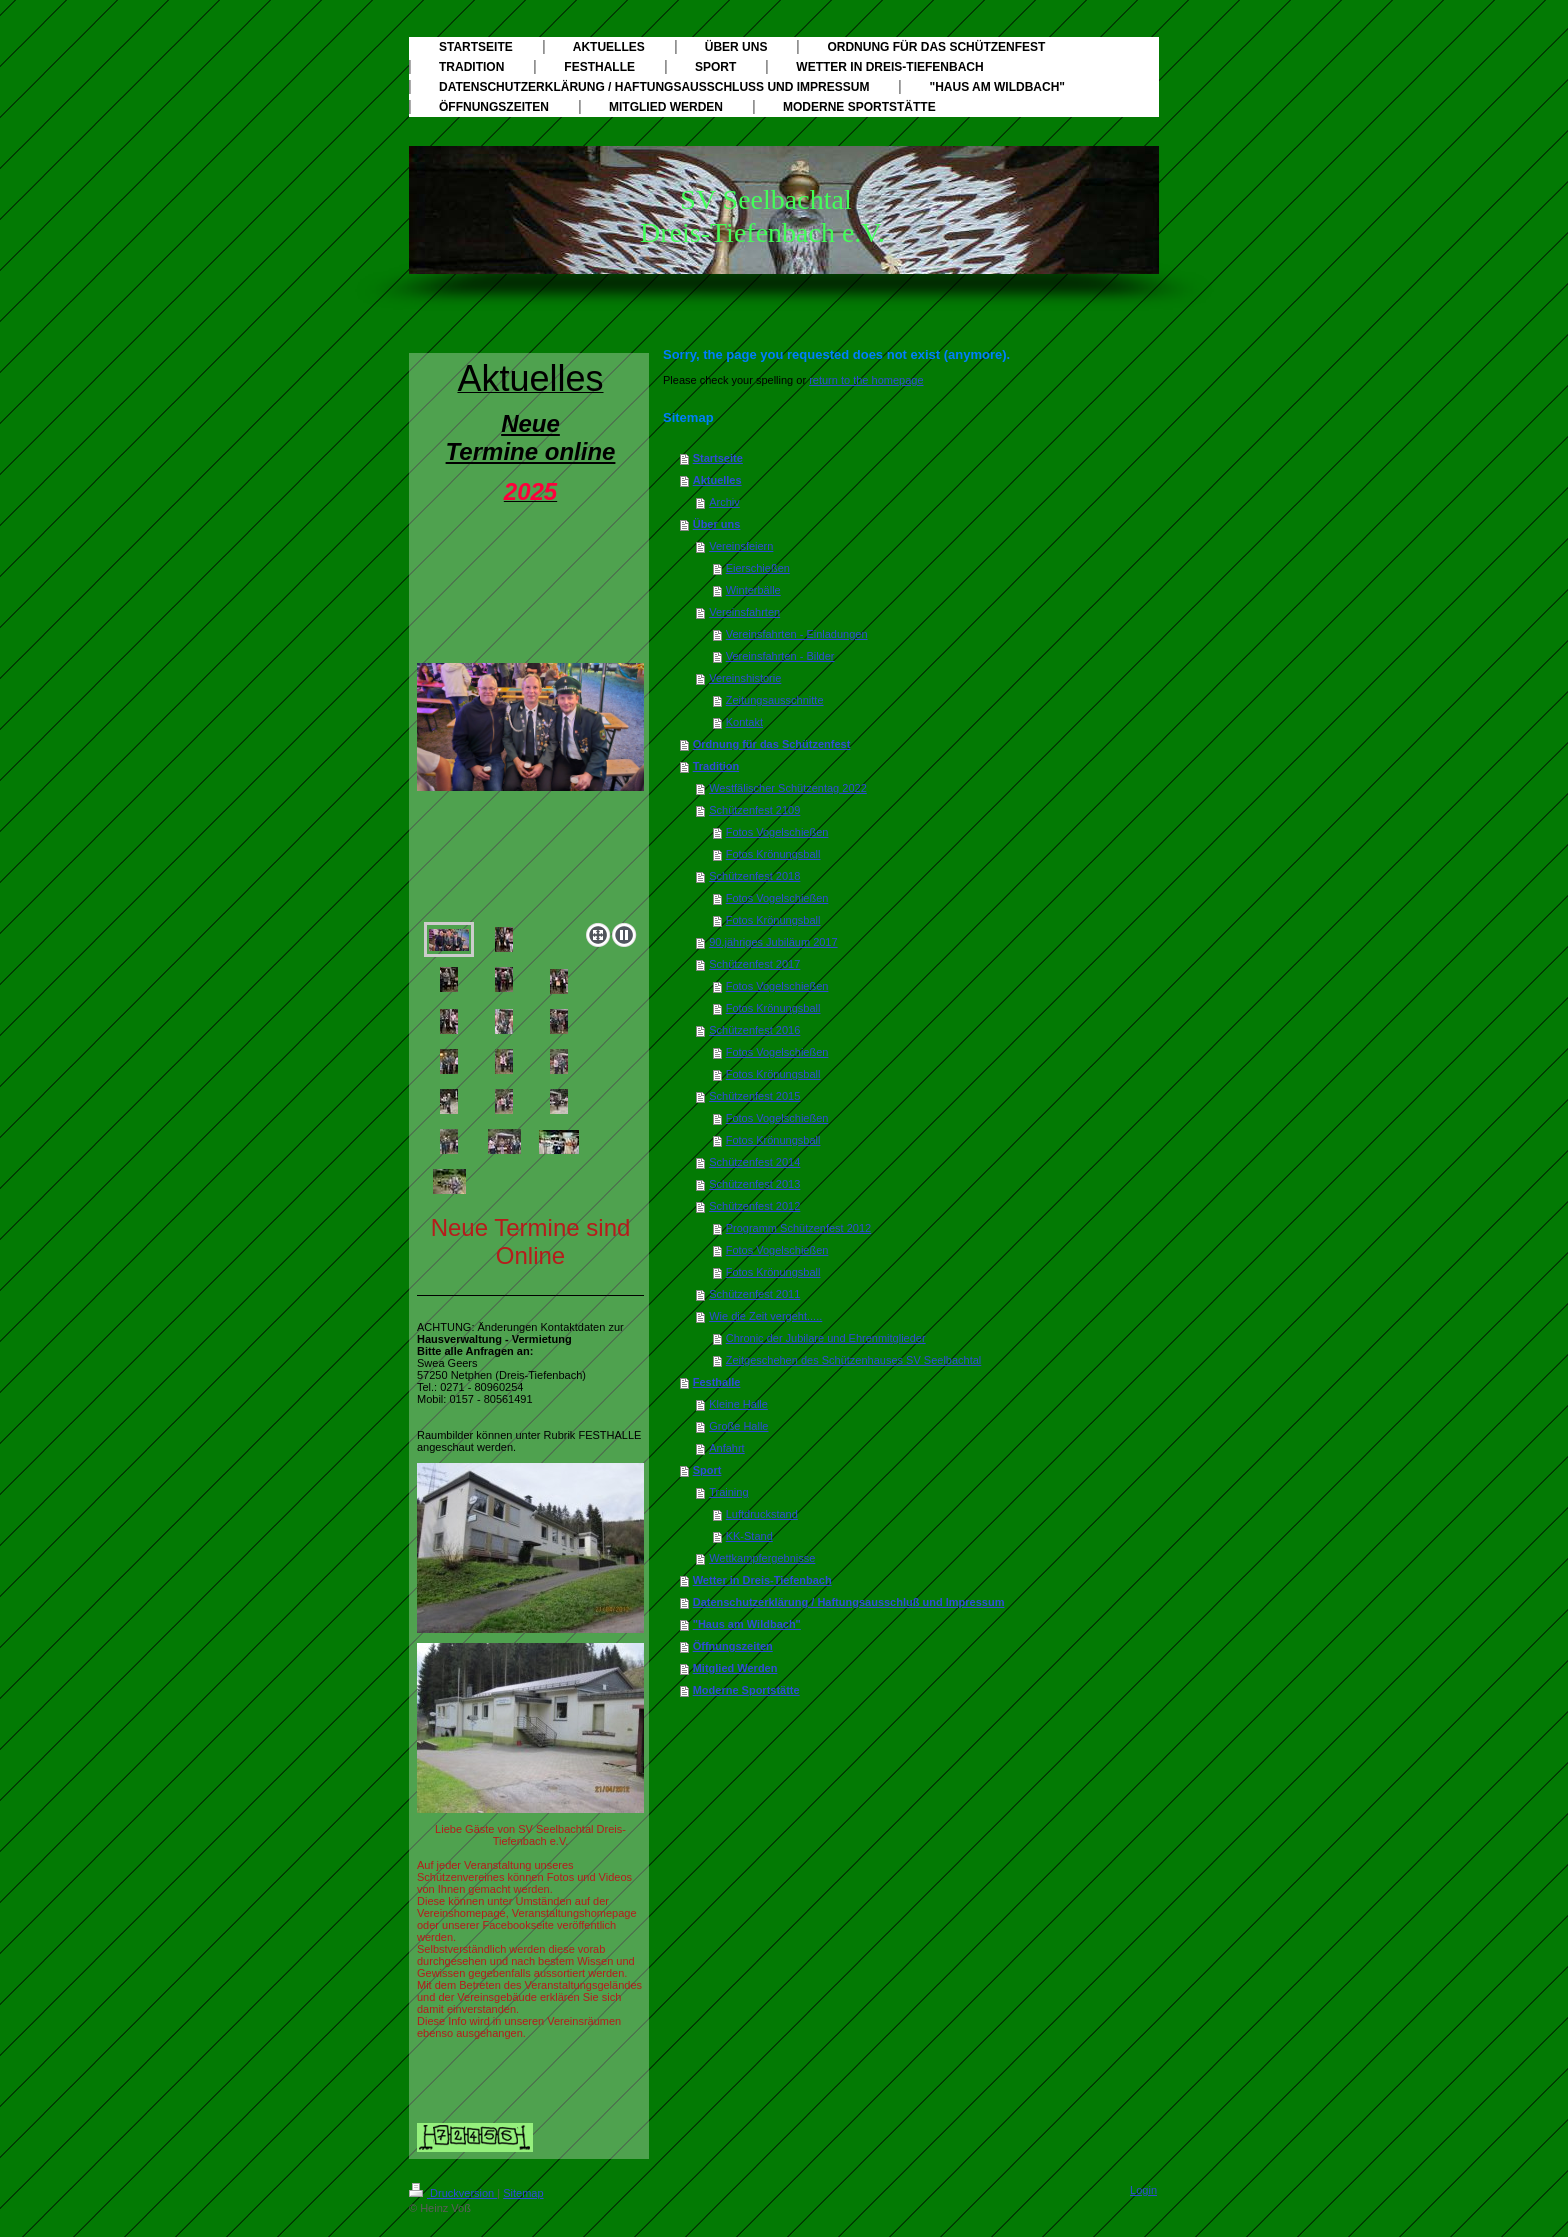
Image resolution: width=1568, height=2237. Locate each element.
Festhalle (717, 1382)
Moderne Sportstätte (746, 1690)
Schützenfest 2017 (754, 964)
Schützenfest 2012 (754, 1206)
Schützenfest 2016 (754, 1030)
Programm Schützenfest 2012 (799, 1228)
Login (1143, 2190)
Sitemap (523, 2193)
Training (728, 1492)
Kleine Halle (738, 1404)
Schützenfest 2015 (754, 1096)
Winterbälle (753, 590)
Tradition (716, 766)
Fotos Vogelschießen (777, 832)
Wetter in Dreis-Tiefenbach (762, 1580)
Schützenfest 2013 (754, 1184)
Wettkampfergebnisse (762, 1558)
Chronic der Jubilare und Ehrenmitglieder (826, 1338)
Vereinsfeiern (741, 546)
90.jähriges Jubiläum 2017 (773, 942)
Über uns (717, 524)
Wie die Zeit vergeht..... (765, 1316)
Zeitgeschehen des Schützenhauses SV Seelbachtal (854, 1360)
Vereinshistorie (745, 678)
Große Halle (738, 1426)
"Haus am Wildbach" (747, 1624)
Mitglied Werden (735, 1668)
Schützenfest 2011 (754, 1294)
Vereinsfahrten (744, 612)
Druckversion (453, 2193)
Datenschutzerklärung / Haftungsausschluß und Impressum (849, 1602)
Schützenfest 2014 (754, 1162)
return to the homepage (866, 380)
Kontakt (744, 722)
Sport (707, 1470)
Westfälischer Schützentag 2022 (788, 788)
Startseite (718, 458)
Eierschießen (758, 568)
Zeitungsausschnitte (775, 700)
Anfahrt (726, 1448)
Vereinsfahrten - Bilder (780, 656)
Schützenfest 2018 (754, 876)
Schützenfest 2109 (754, 810)
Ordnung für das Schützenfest (772, 744)
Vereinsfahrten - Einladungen (797, 634)
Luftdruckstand (762, 1514)
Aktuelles (717, 480)
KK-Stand (749, 1536)
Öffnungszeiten (733, 1646)
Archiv (724, 502)
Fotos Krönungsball (773, 854)
